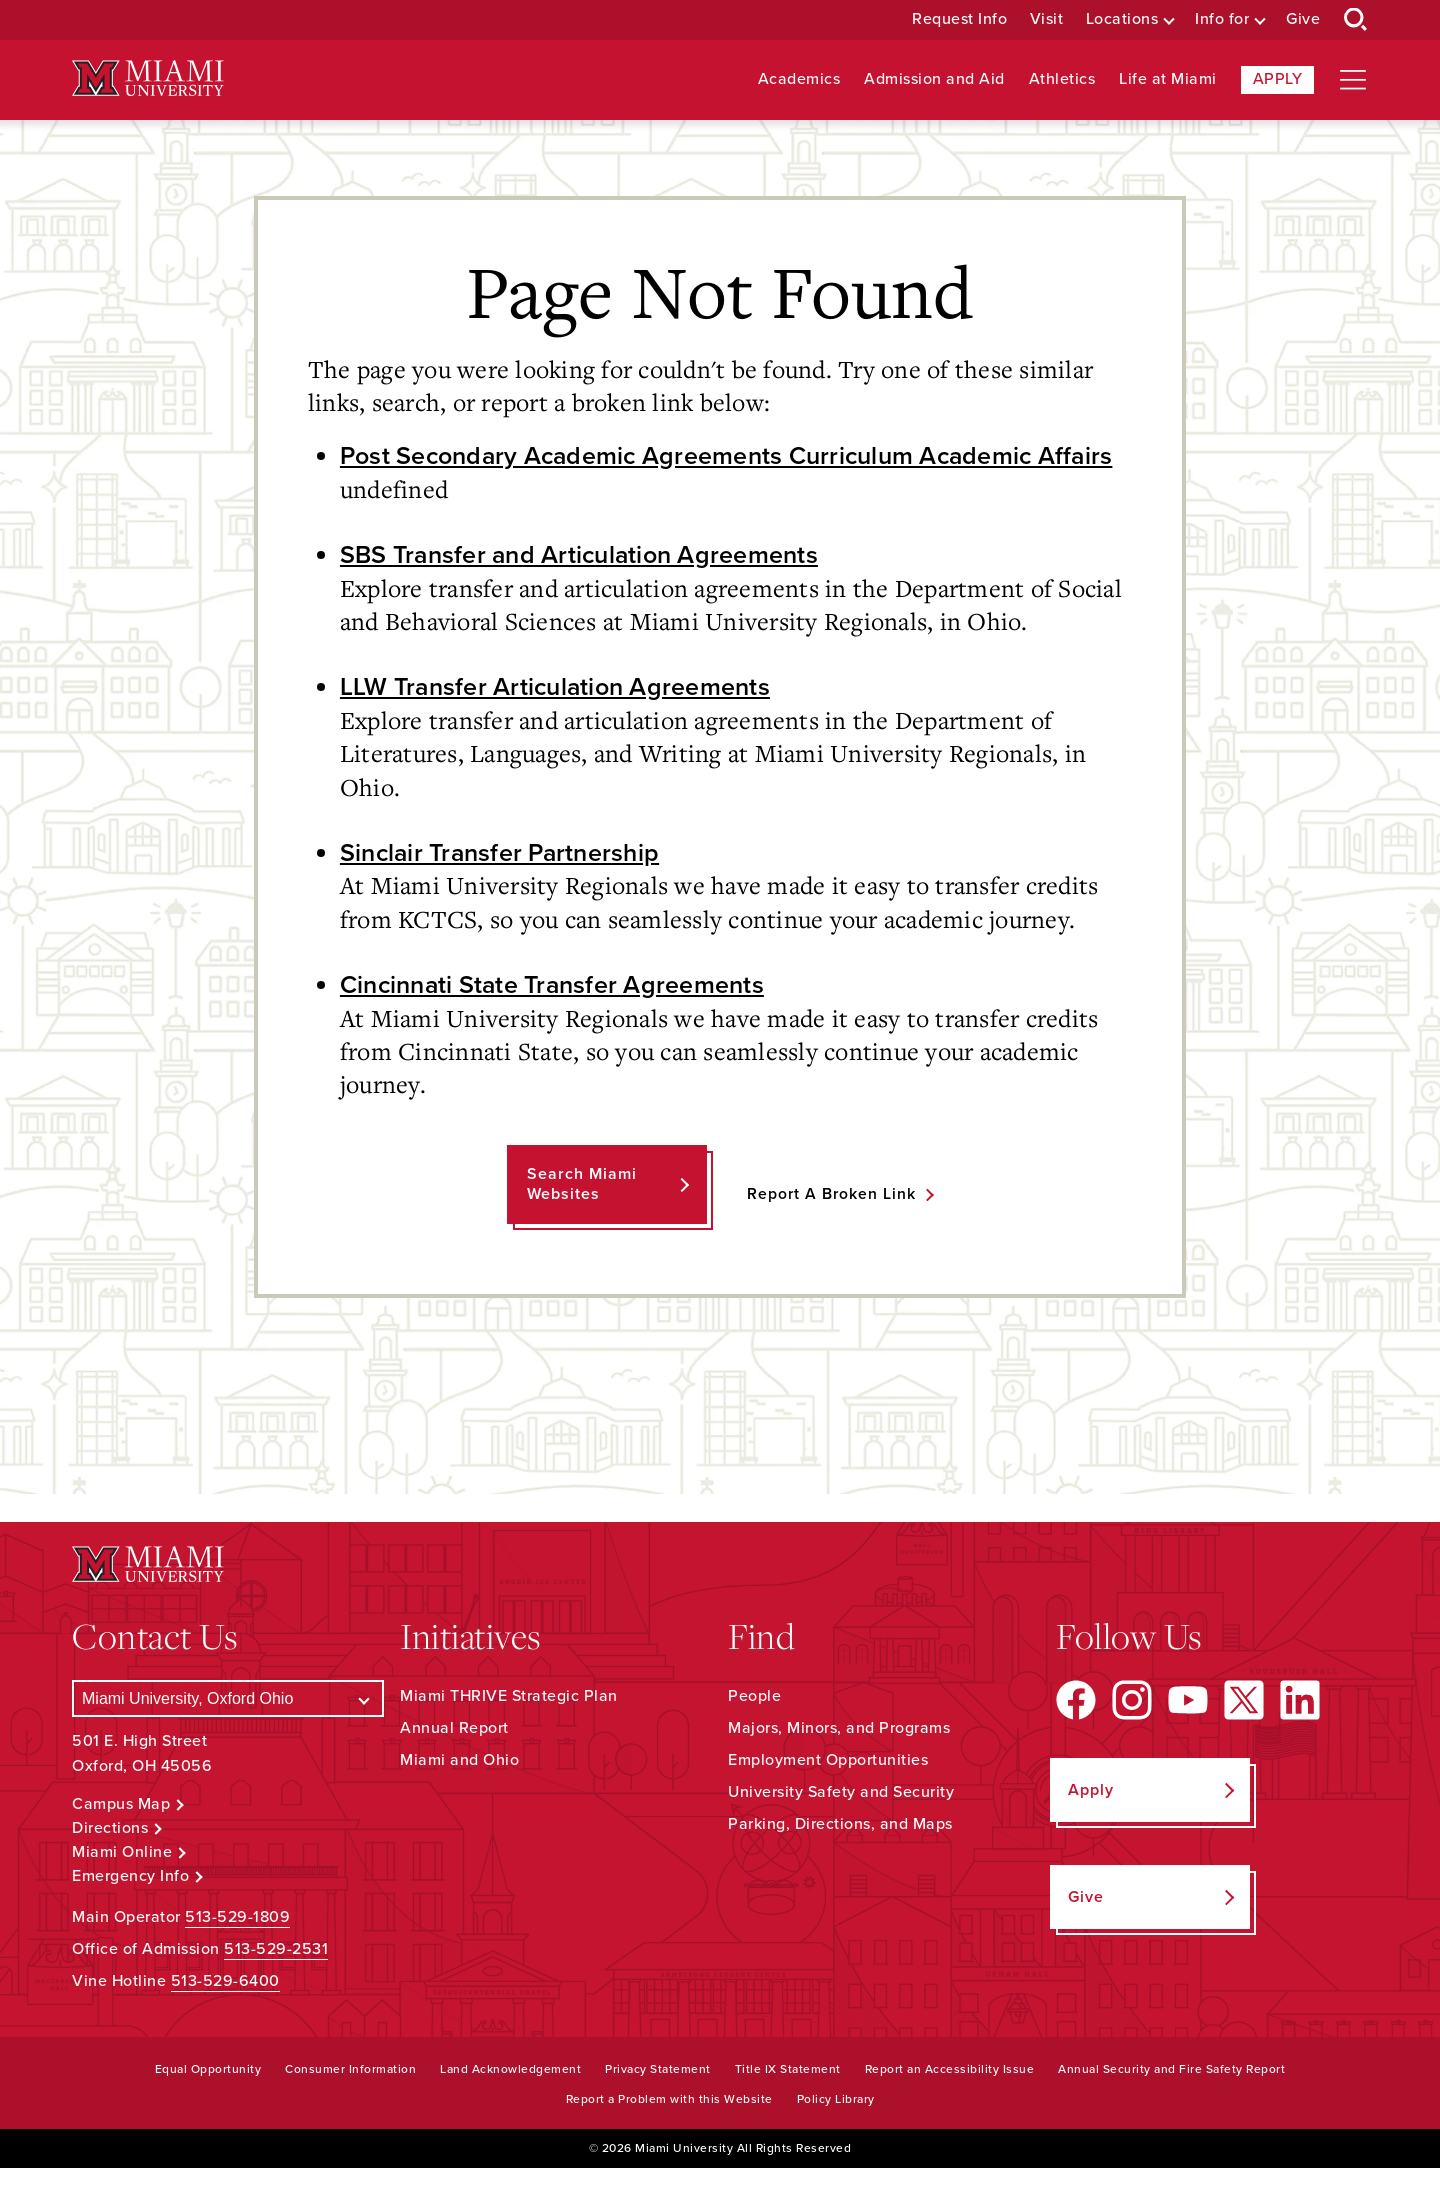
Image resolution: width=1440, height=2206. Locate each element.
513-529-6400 (225, 2019)
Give (1303, 19)
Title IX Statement (788, 2107)
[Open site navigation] (1353, 80)
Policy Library (836, 2137)
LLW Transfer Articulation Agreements (561, 723)
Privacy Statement (658, 2107)
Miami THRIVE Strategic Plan (509, 1734)
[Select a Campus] (228, 1736)
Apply (1278, 79)
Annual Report (454, 1766)
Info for (1222, 19)
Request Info (959, 19)
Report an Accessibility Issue (950, 2107)
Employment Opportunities (828, 1798)
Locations (1122, 19)
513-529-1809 (237, 1955)
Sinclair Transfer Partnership (505, 889)
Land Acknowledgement (510, 2107)
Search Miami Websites (581, 1221)
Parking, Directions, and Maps (840, 1862)
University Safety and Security (841, 1830)
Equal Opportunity (208, 2107)
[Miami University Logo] (148, 78)
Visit (1047, 19)
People (754, 1734)
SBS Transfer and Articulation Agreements (587, 590)
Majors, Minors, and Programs (839, 1766)
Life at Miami (1168, 79)
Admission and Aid (934, 79)
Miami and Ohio (459, 1798)
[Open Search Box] (1356, 20)
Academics (799, 79)
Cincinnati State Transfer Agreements (558, 1022)
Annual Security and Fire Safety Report (1171, 2107)
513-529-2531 (276, 1987)
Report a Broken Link (831, 1232)
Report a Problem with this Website (669, 2137)
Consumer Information (350, 2107)
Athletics (1062, 79)
